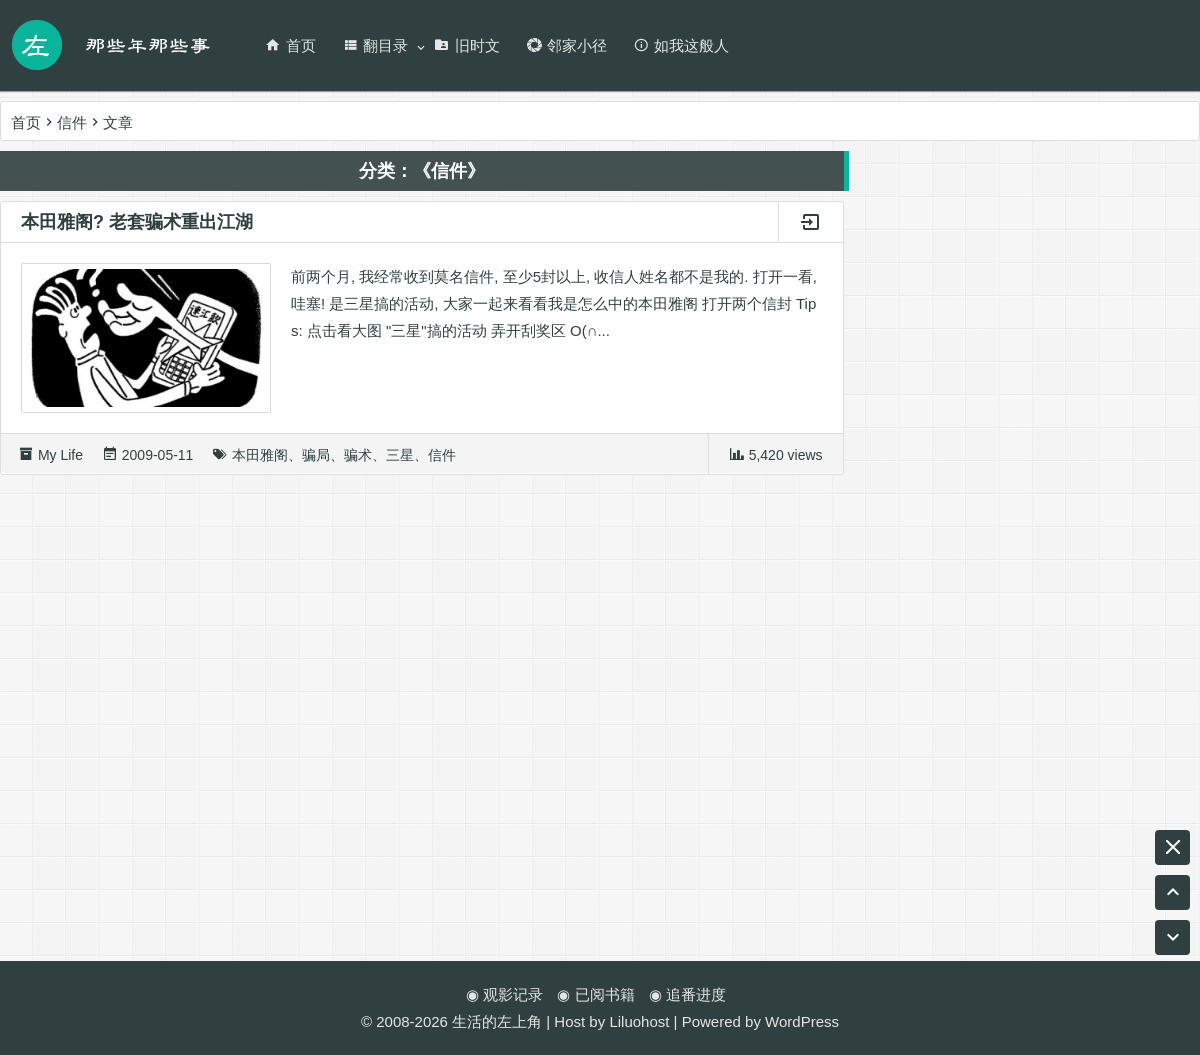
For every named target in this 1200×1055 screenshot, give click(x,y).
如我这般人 (681, 45)
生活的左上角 (497, 1021)
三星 (400, 462)
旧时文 (467, 45)
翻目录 (375, 45)
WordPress (802, 1021)
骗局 (316, 462)
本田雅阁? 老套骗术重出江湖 (137, 229)
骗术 (358, 462)
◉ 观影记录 (504, 994)
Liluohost (639, 1021)
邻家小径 (566, 45)
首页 (290, 45)
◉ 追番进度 (687, 994)
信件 (442, 462)
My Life (60, 462)
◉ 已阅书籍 (595, 994)
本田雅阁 (260, 462)
